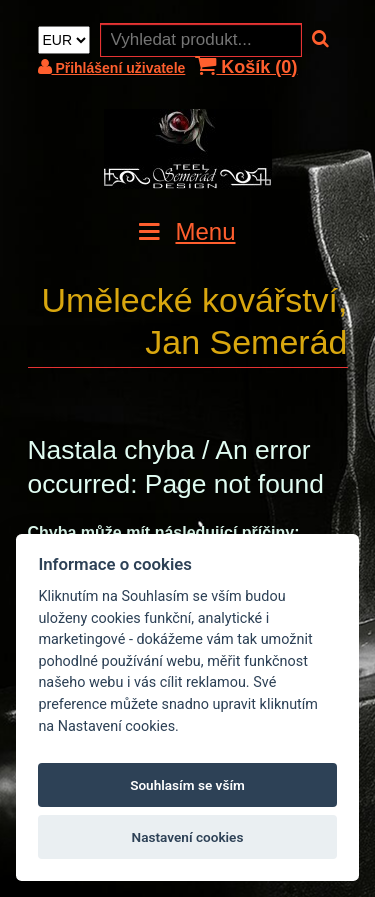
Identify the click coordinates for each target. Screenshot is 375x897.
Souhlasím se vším (187, 785)
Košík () (246, 66)
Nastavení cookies (188, 837)
